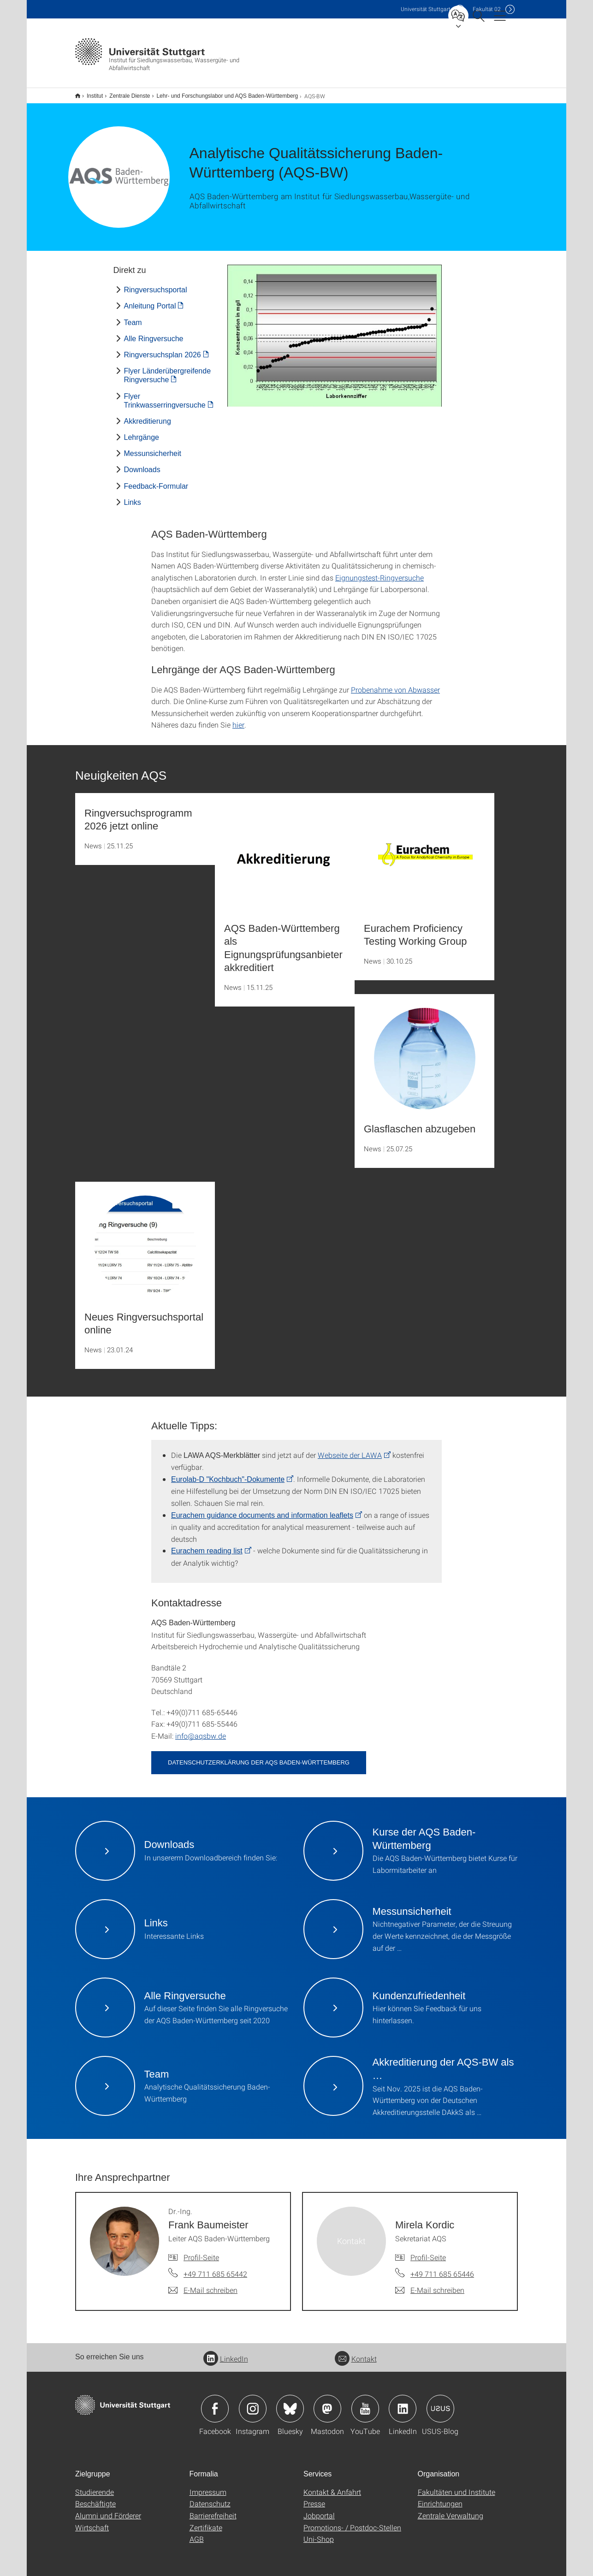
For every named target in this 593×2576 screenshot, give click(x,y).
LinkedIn (225, 2352)
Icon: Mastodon (327, 2402)
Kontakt (356, 2352)
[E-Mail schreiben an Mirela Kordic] (429, 2284)
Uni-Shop (318, 2533)
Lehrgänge (142, 431)
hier (238, 718)
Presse (314, 2497)
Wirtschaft (92, 2521)
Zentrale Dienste (124, 92)
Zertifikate (206, 2521)
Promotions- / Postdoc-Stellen (352, 2521)
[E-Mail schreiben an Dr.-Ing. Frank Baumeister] (202, 2284)
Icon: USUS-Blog (440, 2402)
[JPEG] (334, 330)
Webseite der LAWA (350, 1449)
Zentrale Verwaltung (450, 2509)
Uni (426, 9)
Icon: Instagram (253, 2402)
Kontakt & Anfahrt (332, 2486)
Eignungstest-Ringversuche (379, 571)
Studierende (94, 2486)
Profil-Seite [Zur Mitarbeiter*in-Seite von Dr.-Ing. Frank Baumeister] (201, 2251)
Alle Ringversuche (154, 333)
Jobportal (319, 2509)
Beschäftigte (95, 2497)
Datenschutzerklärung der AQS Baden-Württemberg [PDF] (259, 1756)
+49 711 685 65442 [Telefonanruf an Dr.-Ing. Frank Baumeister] (215, 2268)
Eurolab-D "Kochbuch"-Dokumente (228, 1473)
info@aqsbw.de (200, 1730)
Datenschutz (210, 2497)
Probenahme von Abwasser (395, 683)
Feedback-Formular (156, 480)
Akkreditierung (147, 415)
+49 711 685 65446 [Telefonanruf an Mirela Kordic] (442, 2268)
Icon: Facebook (215, 2402)
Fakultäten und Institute (456, 2486)
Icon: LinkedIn (402, 2402)
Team (133, 316)
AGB (197, 2533)
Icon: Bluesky (290, 2402)
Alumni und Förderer (108, 2509)
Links (132, 496)
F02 (487, 9)
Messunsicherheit (153, 447)
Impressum (208, 2486)
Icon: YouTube (365, 2402)
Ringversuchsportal (155, 284)
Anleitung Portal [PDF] (150, 300)
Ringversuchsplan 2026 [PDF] (162, 349)
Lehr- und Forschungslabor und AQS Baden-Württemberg (222, 92)
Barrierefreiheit (213, 2509)
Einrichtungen (440, 2497)
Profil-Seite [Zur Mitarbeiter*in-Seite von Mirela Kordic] (428, 2251)
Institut (90, 92)
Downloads (142, 464)
